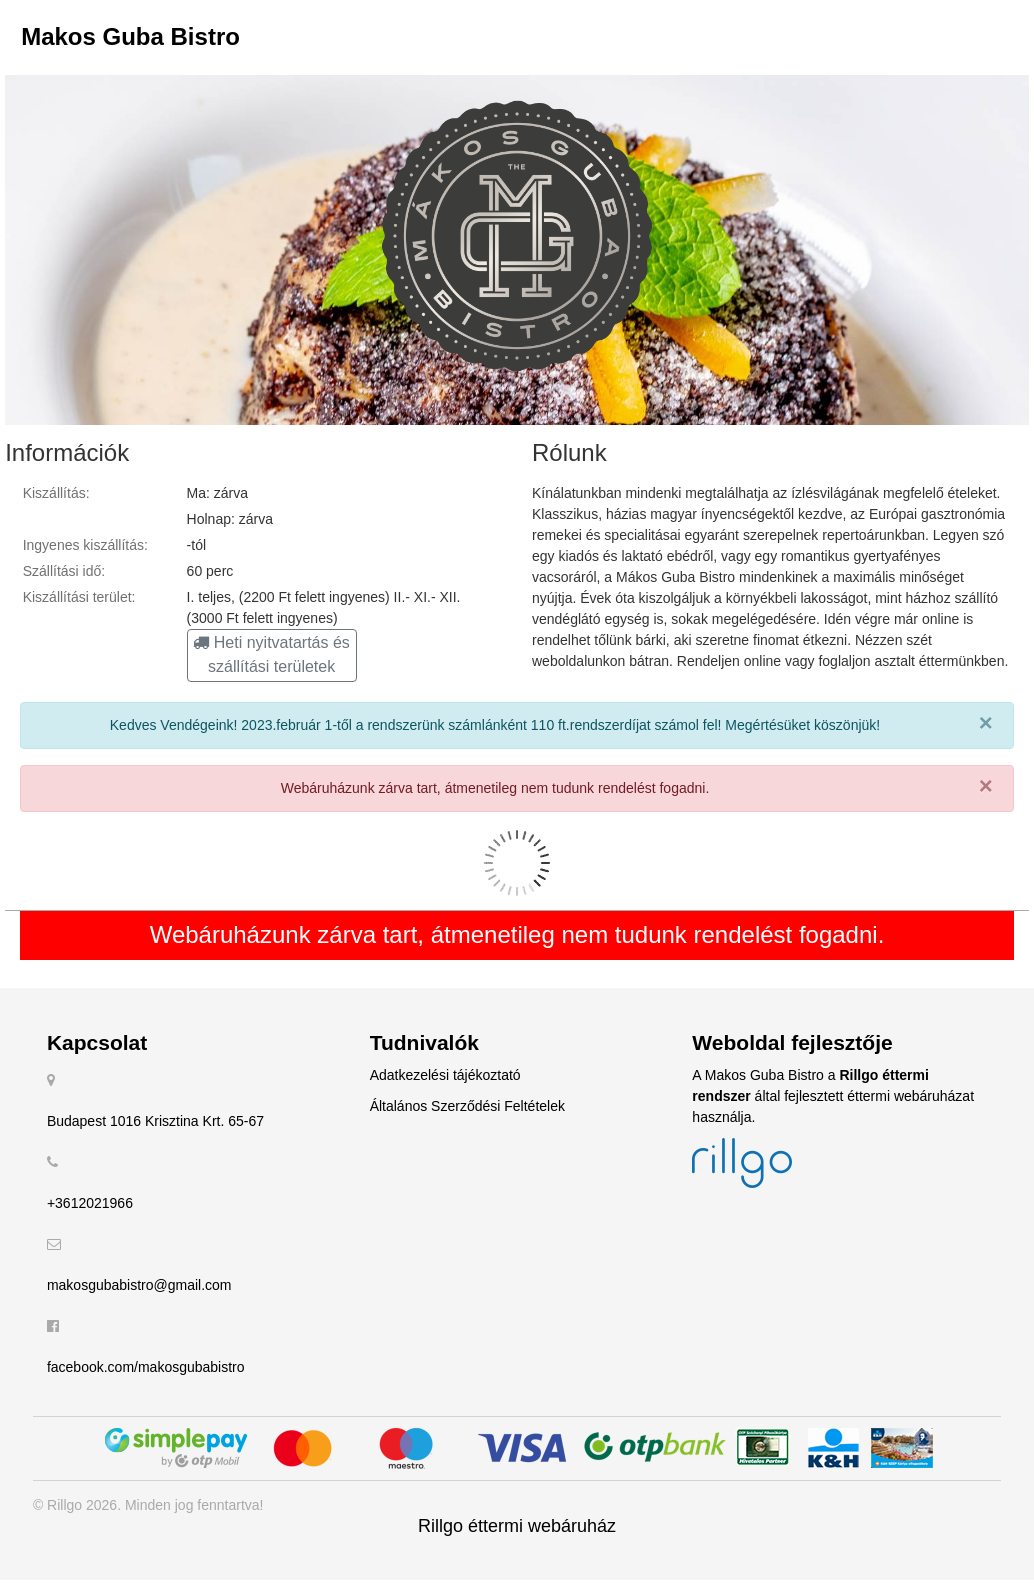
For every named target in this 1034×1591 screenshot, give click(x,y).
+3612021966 (90, 1203)
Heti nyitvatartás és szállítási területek (271, 654)
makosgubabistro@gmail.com (139, 1285)
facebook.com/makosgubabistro (146, 1367)
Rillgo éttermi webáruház (517, 1526)
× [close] (986, 722)
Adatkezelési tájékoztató (445, 1075)
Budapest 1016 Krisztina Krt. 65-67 (155, 1121)
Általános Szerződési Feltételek (467, 1106)
